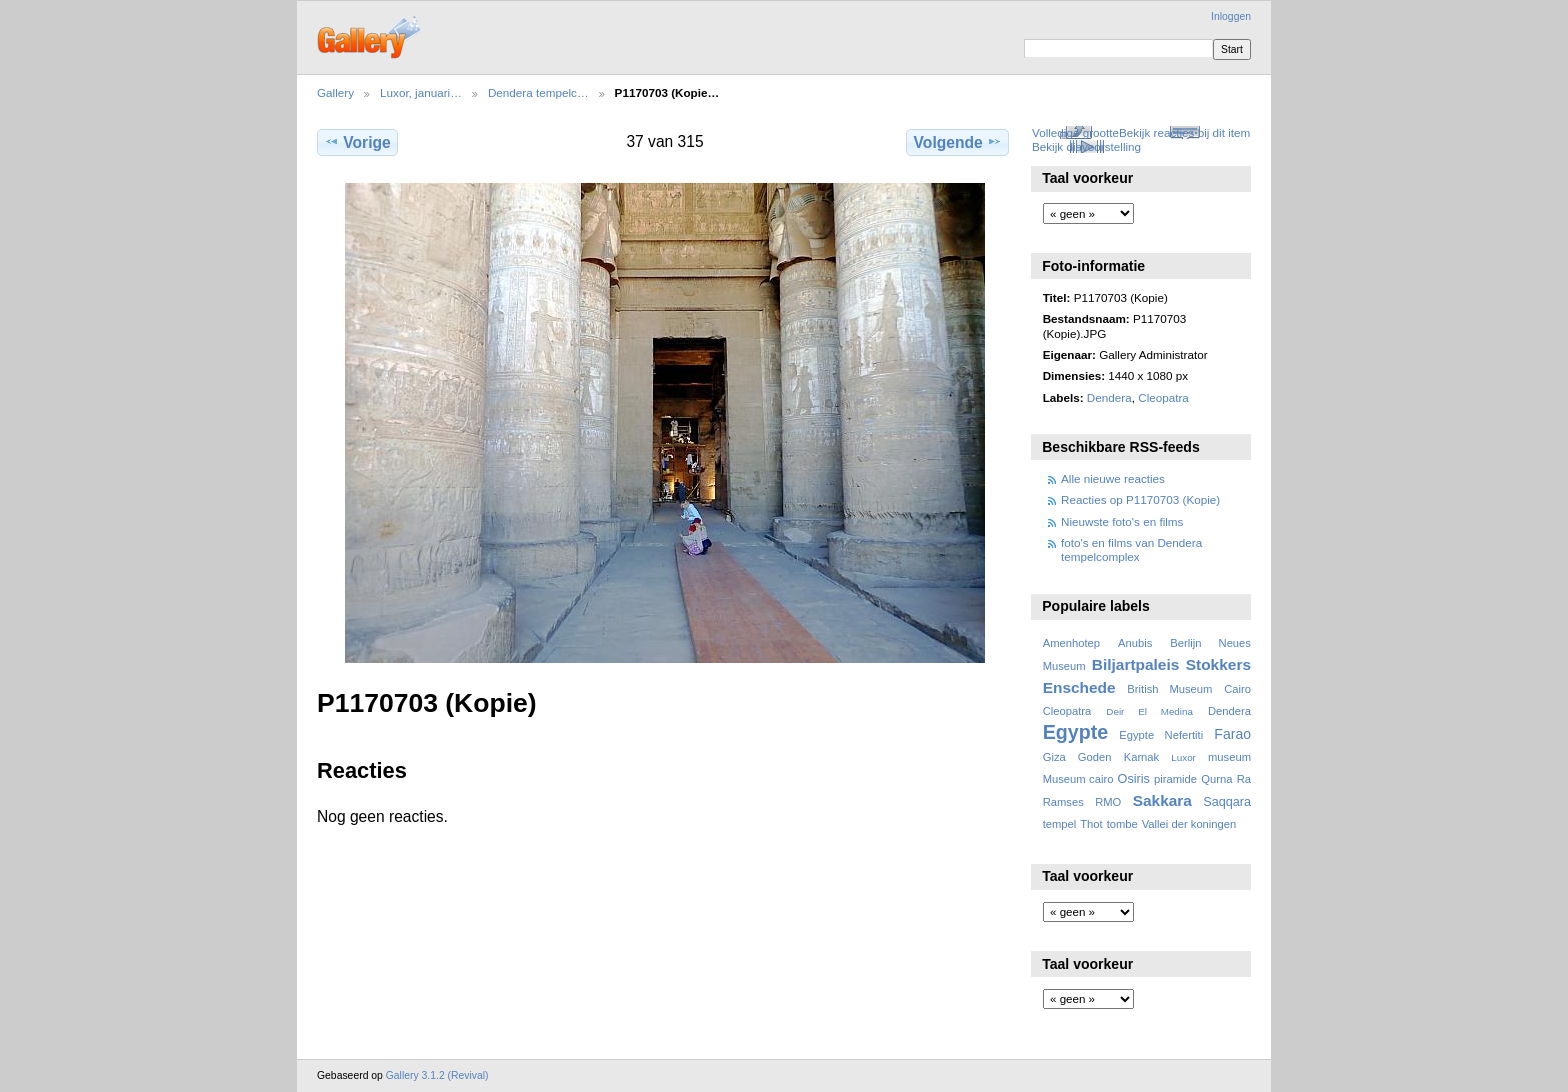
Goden (1095, 757)
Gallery (335, 92)
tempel (1060, 824)
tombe (1122, 824)
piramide (1175, 779)
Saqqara (1227, 802)
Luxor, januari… (421, 92)
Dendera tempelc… (538, 92)
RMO (1108, 802)
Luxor (1183, 757)
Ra (1244, 779)
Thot (1091, 824)
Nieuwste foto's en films (1122, 521)
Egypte (1075, 732)
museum (1229, 757)
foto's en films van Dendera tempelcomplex (1131, 549)
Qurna (1216, 779)
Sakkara (1162, 800)
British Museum (1169, 689)
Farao (1232, 734)
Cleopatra (1163, 397)
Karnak (1142, 757)
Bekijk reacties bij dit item (1184, 132)
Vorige (357, 142)
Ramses (1063, 802)
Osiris (1134, 779)
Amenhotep (1071, 643)
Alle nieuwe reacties (1113, 478)
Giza (1054, 757)
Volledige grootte (1075, 132)
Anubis (1135, 643)
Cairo (1237, 689)
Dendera (1109, 397)
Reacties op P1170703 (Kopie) (1140, 499)
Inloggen (1231, 16)
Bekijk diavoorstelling (1086, 146)
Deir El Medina (1149, 711)
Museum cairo (1078, 779)
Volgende (958, 142)
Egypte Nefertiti (1161, 735)
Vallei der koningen (1189, 824)
